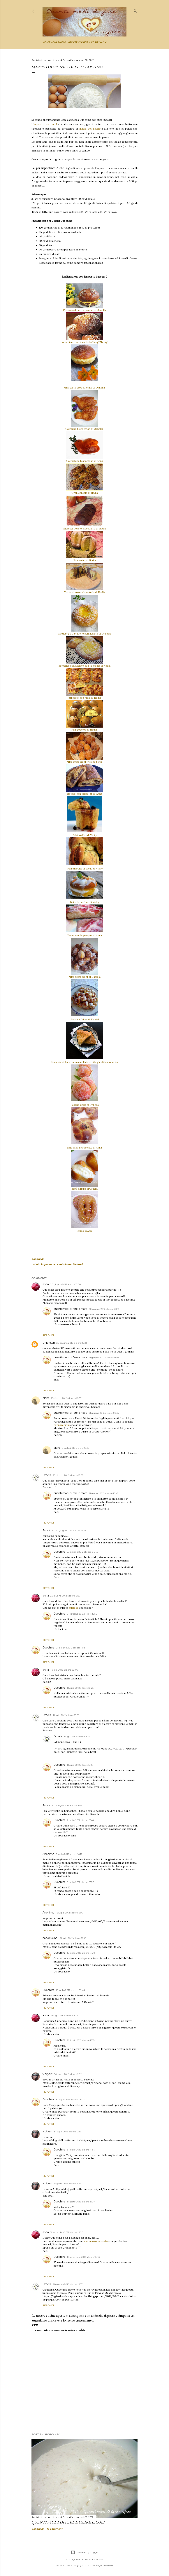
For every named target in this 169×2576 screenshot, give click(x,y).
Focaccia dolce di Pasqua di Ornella (84, 310)
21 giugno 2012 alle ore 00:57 (66, 1398)
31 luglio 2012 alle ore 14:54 (81, 2149)
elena (46, 1398)
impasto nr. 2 (49, 1264)
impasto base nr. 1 (45, 124)
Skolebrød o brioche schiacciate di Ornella (84, 633)
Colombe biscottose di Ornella (84, 429)
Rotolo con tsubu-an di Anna (84, 793)
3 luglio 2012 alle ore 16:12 (69, 1854)
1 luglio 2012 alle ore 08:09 (64, 1669)
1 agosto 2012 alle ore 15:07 (81, 2201)
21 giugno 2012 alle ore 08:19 (104, 1357)
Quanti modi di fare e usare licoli (68, 2522)
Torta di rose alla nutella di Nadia (84, 592)
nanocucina (50, 1938)
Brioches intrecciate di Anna (84, 1147)
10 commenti (55, 2528)
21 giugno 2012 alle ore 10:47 (104, 1493)
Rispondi (48, 1335)
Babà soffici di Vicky (85, 835)
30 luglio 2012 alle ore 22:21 (68, 2074)
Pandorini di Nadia (84, 560)
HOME (46, 42)
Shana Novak (96, 2559)
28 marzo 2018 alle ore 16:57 (68, 2284)
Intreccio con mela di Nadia (85, 697)
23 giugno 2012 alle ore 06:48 (82, 1551)
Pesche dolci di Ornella (85, 1104)
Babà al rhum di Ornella (84, 1188)
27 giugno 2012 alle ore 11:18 (70, 1647)
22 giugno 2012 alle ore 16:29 (71, 1530)
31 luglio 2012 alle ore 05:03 (70, 2099)
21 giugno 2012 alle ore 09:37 (68, 1475)
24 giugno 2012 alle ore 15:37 (65, 1595)
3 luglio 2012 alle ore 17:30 (80, 1882)
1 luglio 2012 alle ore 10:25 (80, 1687)
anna (46, 1284)
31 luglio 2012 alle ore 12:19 (67, 2131)
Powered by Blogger (84, 2552)
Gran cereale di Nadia (84, 492)
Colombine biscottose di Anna (84, 461)
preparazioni (62, 1425)
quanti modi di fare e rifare (70, 1308)
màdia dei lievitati (90, 128)
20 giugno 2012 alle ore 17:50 (65, 1284)
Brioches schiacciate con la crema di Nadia (84, 665)
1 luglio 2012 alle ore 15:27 (80, 1764)
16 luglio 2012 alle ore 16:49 (73, 1938)
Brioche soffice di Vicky (84, 902)
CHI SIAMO (59, 42)
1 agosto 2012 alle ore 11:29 (67, 2183)
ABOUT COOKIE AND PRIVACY (87, 42)
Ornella (47, 1475)
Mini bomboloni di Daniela (85, 976)
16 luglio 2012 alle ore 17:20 (81, 1952)
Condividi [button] (37, 1258)
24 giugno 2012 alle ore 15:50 (82, 1613)
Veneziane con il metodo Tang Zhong (85, 342)
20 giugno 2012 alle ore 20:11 (104, 1309)
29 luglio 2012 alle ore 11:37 (64, 2015)
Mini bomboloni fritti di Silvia (84, 761)
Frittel (79, 1230)
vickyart (47, 2074)
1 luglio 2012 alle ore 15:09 (66, 1715)
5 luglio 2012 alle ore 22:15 (75, 1447)
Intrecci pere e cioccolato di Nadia (84, 528)
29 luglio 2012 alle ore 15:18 (81, 2040)
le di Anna (87, 1230)
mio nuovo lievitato (96, 2241)
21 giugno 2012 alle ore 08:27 (104, 1412)
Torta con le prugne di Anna (84, 935)
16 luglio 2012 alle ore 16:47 (69, 1912)
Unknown (49, 1342)
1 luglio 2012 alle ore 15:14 (77, 1736)
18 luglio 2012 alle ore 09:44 (70, 1990)
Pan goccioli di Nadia (84, 729)
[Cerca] (135, 10)
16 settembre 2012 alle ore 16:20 (66, 2232)
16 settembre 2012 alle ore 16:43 (83, 2257)
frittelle (73, 1607)
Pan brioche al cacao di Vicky (85, 868)
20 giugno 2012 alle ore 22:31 (71, 1342)
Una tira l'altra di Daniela (85, 1019)
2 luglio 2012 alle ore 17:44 (80, 1820)
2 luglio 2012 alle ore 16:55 (69, 1805)
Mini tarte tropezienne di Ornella (84, 387)
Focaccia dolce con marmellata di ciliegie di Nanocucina (84, 1062)
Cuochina (60, 1551)
